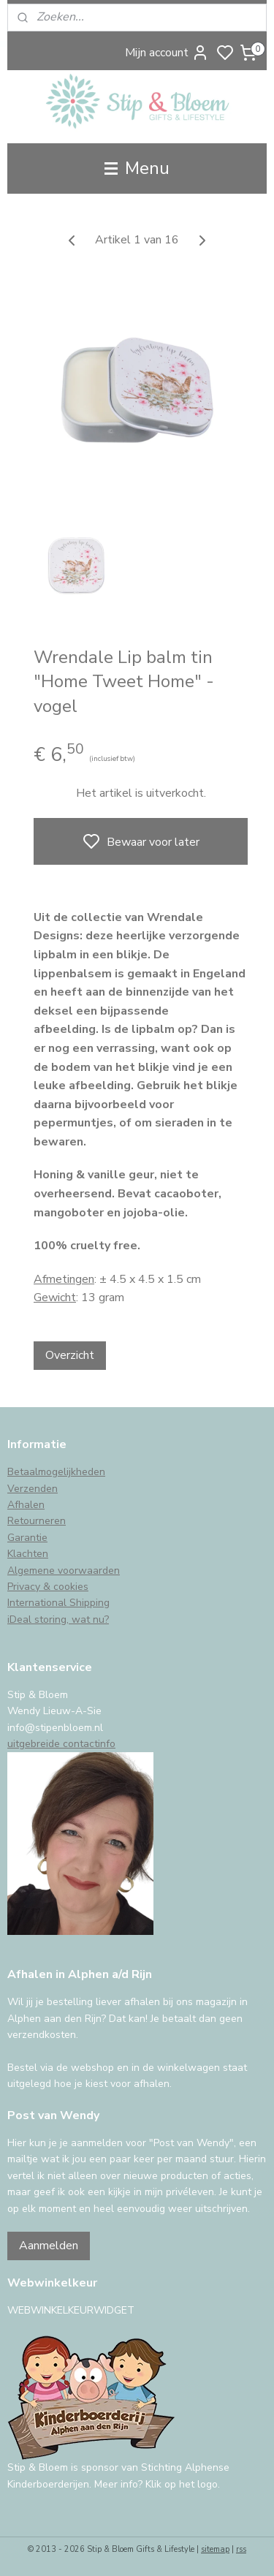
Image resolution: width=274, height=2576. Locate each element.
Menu (137, 168)
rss (241, 2549)
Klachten (27, 1554)
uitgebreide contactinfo (61, 1744)
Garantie (27, 1538)
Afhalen (26, 1505)
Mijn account (167, 52)
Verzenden (32, 1489)
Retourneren (36, 1521)
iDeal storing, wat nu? (58, 1619)
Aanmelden (48, 2246)
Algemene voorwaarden (63, 1570)
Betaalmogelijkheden (56, 1472)
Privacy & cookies (47, 1587)
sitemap (215, 2549)
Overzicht (69, 1355)
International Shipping (58, 1603)
